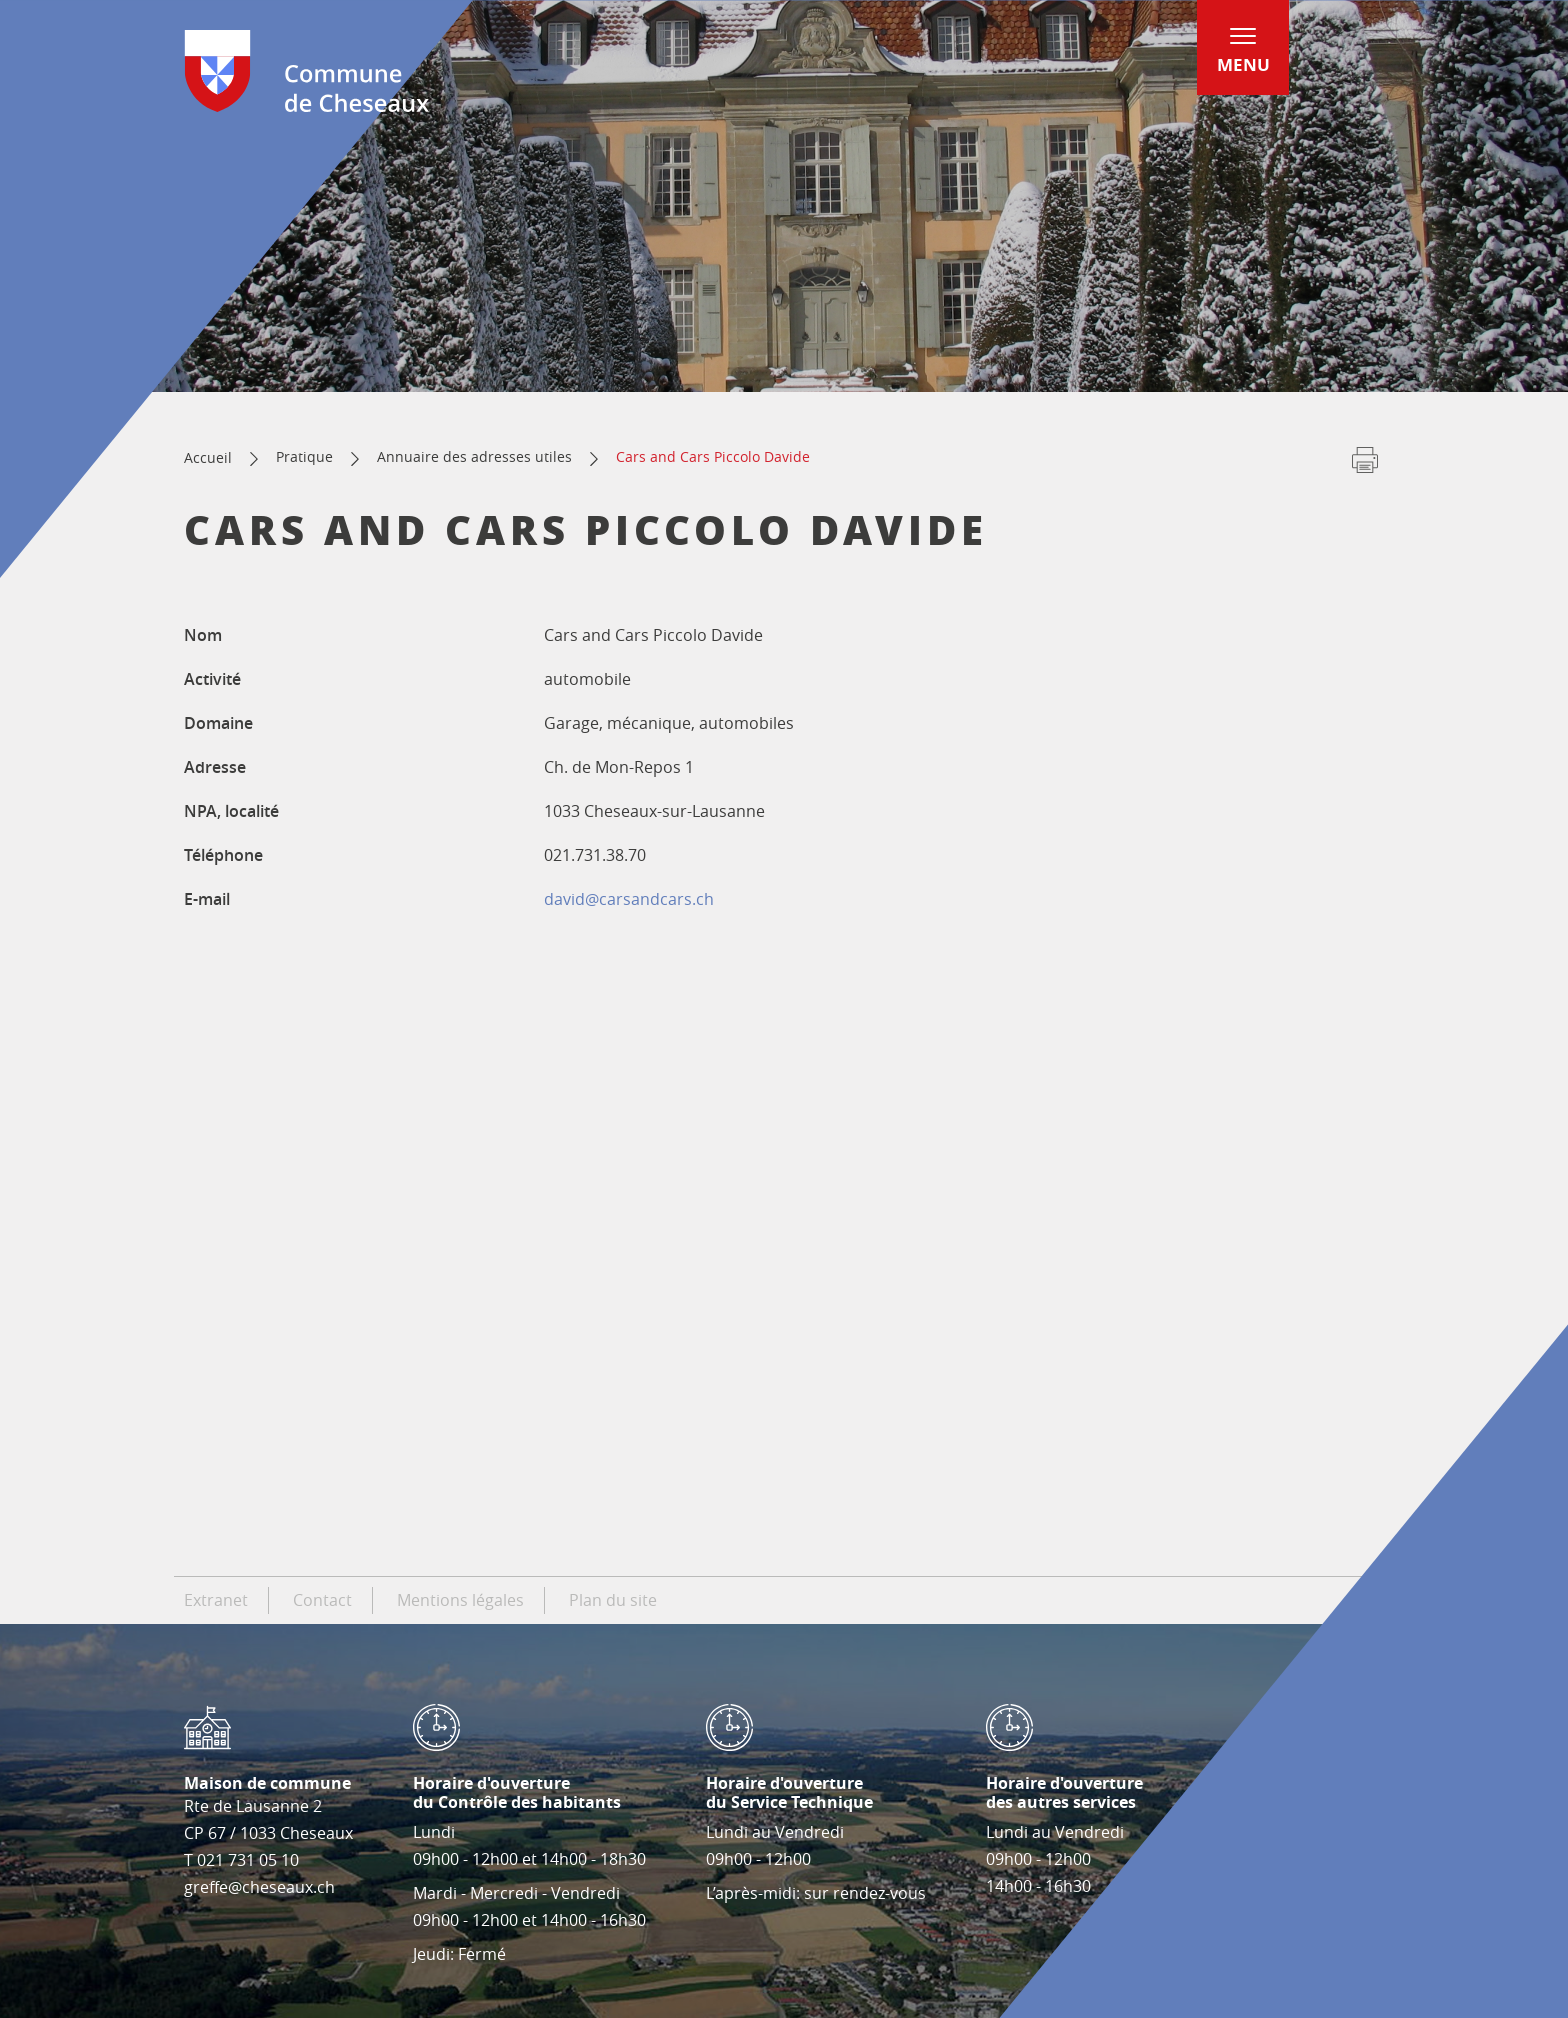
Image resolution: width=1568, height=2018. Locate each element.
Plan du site (613, 1600)
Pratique (304, 456)
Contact (322, 1600)
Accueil (208, 457)
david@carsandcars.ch (629, 899)
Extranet (216, 1600)
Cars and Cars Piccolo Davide (713, 456)
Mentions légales (460, 1600)
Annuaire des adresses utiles (474, 456)
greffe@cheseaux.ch (259, 1887)
